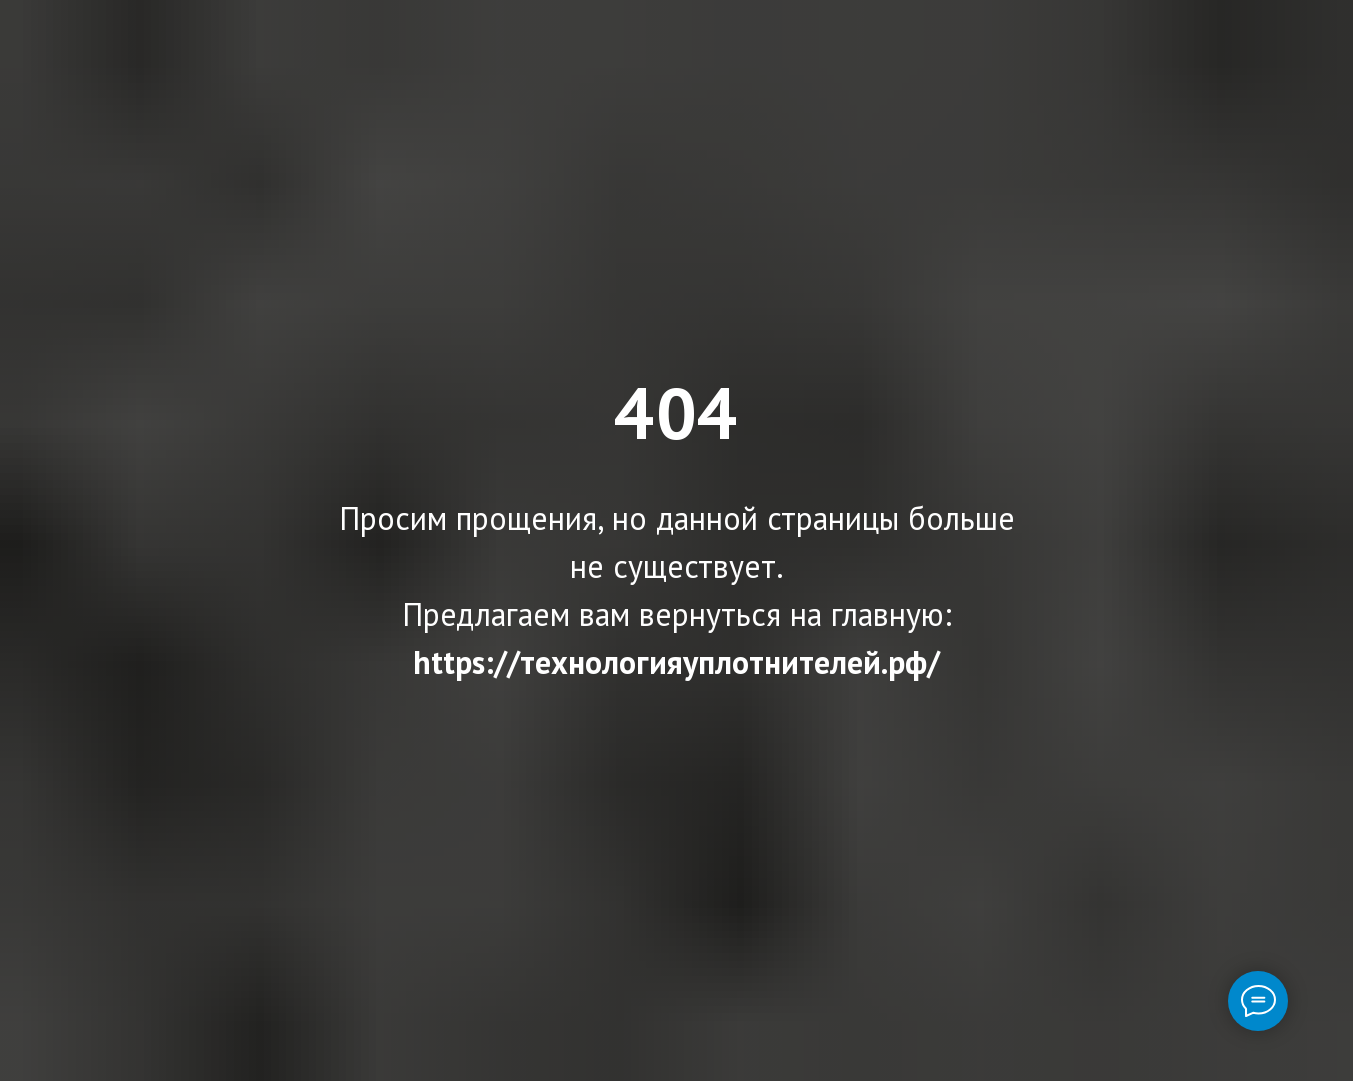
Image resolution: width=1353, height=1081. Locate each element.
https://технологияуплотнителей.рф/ (676, 662)
